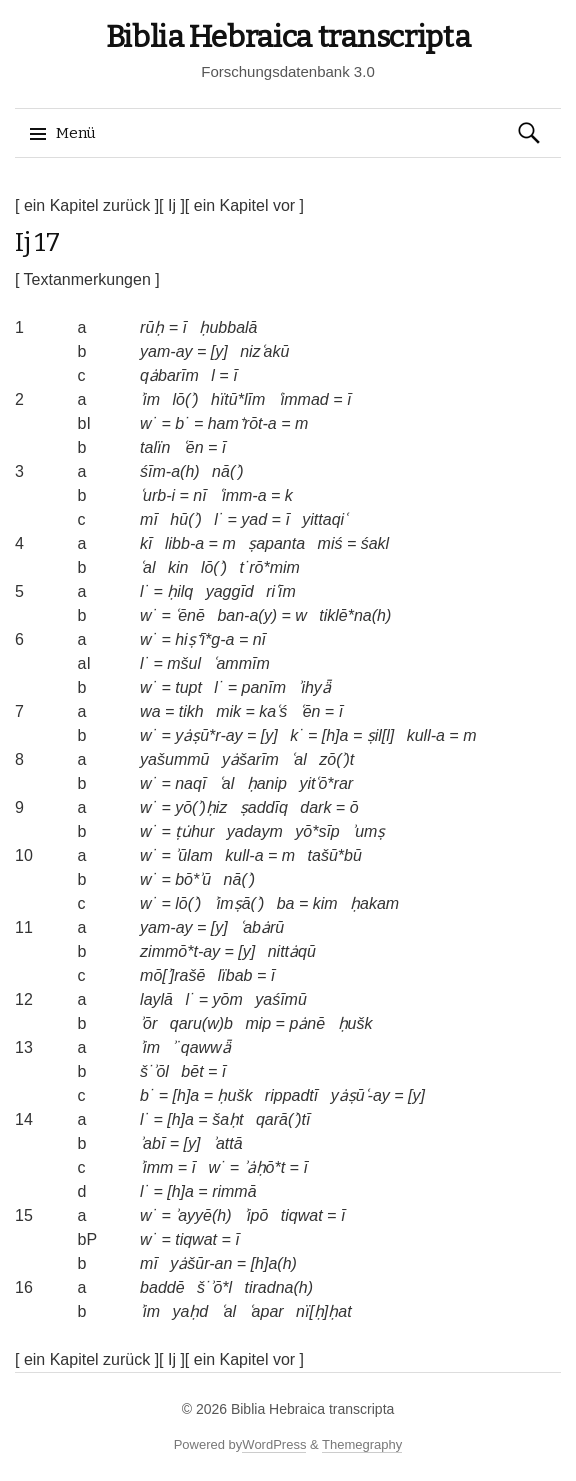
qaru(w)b (201, 1023)
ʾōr (148, 1023)
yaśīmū (281, 999)
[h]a (335, 735)
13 (24, 1047)
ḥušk (355, 1023)
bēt (192, 1071)
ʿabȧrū (262, 927)
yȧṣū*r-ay (208, 735)
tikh (191, 711)
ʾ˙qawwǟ (201, 1047)
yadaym (255, 831)
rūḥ (152, 327)
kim (325, 903)
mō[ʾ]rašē (172, 975)
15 (24, 1215)
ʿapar (266, 1311)
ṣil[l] (381, 735)
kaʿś (273, 711)
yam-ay (166, 351)
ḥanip (267, 783)
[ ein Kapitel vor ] (244, 205)
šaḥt (227, 1119)
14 (24, 1119)
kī (146, 543)
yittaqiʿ (324, 519)
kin (178, 567)
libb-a (184, 543)
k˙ (296, 735)
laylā (156, 999)
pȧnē (307, 1023)
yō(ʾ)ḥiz (201, 807)
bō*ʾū (193, 879)
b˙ (182, 423)
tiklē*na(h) (355, 615)
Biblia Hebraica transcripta (288, 37)
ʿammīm (241, 663)
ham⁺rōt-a (242, 423)
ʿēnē (190, 615)
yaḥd (190, 1311)
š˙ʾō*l (214, 1287)
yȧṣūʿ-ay (360, 1095)
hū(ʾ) (185, 519)
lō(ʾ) (185, 399)
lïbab (235, 975)
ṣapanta (276, 543)
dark (315, 807)
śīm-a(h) (170, 471)
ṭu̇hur (194, 831)
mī (149, 519)
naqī (190, 783)
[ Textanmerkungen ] (87, 279)
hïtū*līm (238, 399)
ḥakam (374, 903)
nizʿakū (264, 351)
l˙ (218, 519)
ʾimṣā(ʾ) (239, 903)
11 (24, 927)
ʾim (150, 399)
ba (286, 903)
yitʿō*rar (326, 783)
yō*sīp (317, 831)
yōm (228, 999)
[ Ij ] (172, 205)
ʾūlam (194, 855)
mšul (184, 663)
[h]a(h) (274, 1263)
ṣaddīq (264, 807)
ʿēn (193, 447)
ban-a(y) (247, 615)
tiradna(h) (279, 1287)
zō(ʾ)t (336, 759)
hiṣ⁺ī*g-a (204, 639)
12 (24, 999)
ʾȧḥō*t (265, 1167)
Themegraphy (362, 1444)
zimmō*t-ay (180, 951)
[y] (219, 351)
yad (254, 519)
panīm (263, 687)
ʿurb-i (157, 495)
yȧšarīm (250, 759)
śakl (375, 543)
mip (258, 1023)
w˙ (148, 423)
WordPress (274, 1444)
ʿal (147, 567)
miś (330, 543)
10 (24, 855)
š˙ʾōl (154, 1071)
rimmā (234, 1191)
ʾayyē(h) (203, 1215)
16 (24, 1287)
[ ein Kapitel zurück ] (87, 205)
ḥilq (180, 591)
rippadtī (291, 1095)
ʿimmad (303, 399)
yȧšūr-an (201, 1263)
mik (228, 711)
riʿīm (281, 591)
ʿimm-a (242, 495)
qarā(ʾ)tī (283, 1119)
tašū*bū (335, 855)
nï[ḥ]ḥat (324, 1311)
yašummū (174, 759)
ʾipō (256, 1215)
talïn (155, 447)
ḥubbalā (228, 327)
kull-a (426, 735)
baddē (162, 1287)
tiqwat (302, 1215)
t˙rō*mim (269, 567)
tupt (188, 687)
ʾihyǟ (314, 687)
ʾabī (152, 1143)
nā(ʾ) (227, 471)
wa (150, 711)
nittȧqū (292, 951)
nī (199, 495)
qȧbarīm (169, 375)
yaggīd (230, 591)
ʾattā (228, 1143)
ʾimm (156, 1167)
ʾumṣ (368, 831)
